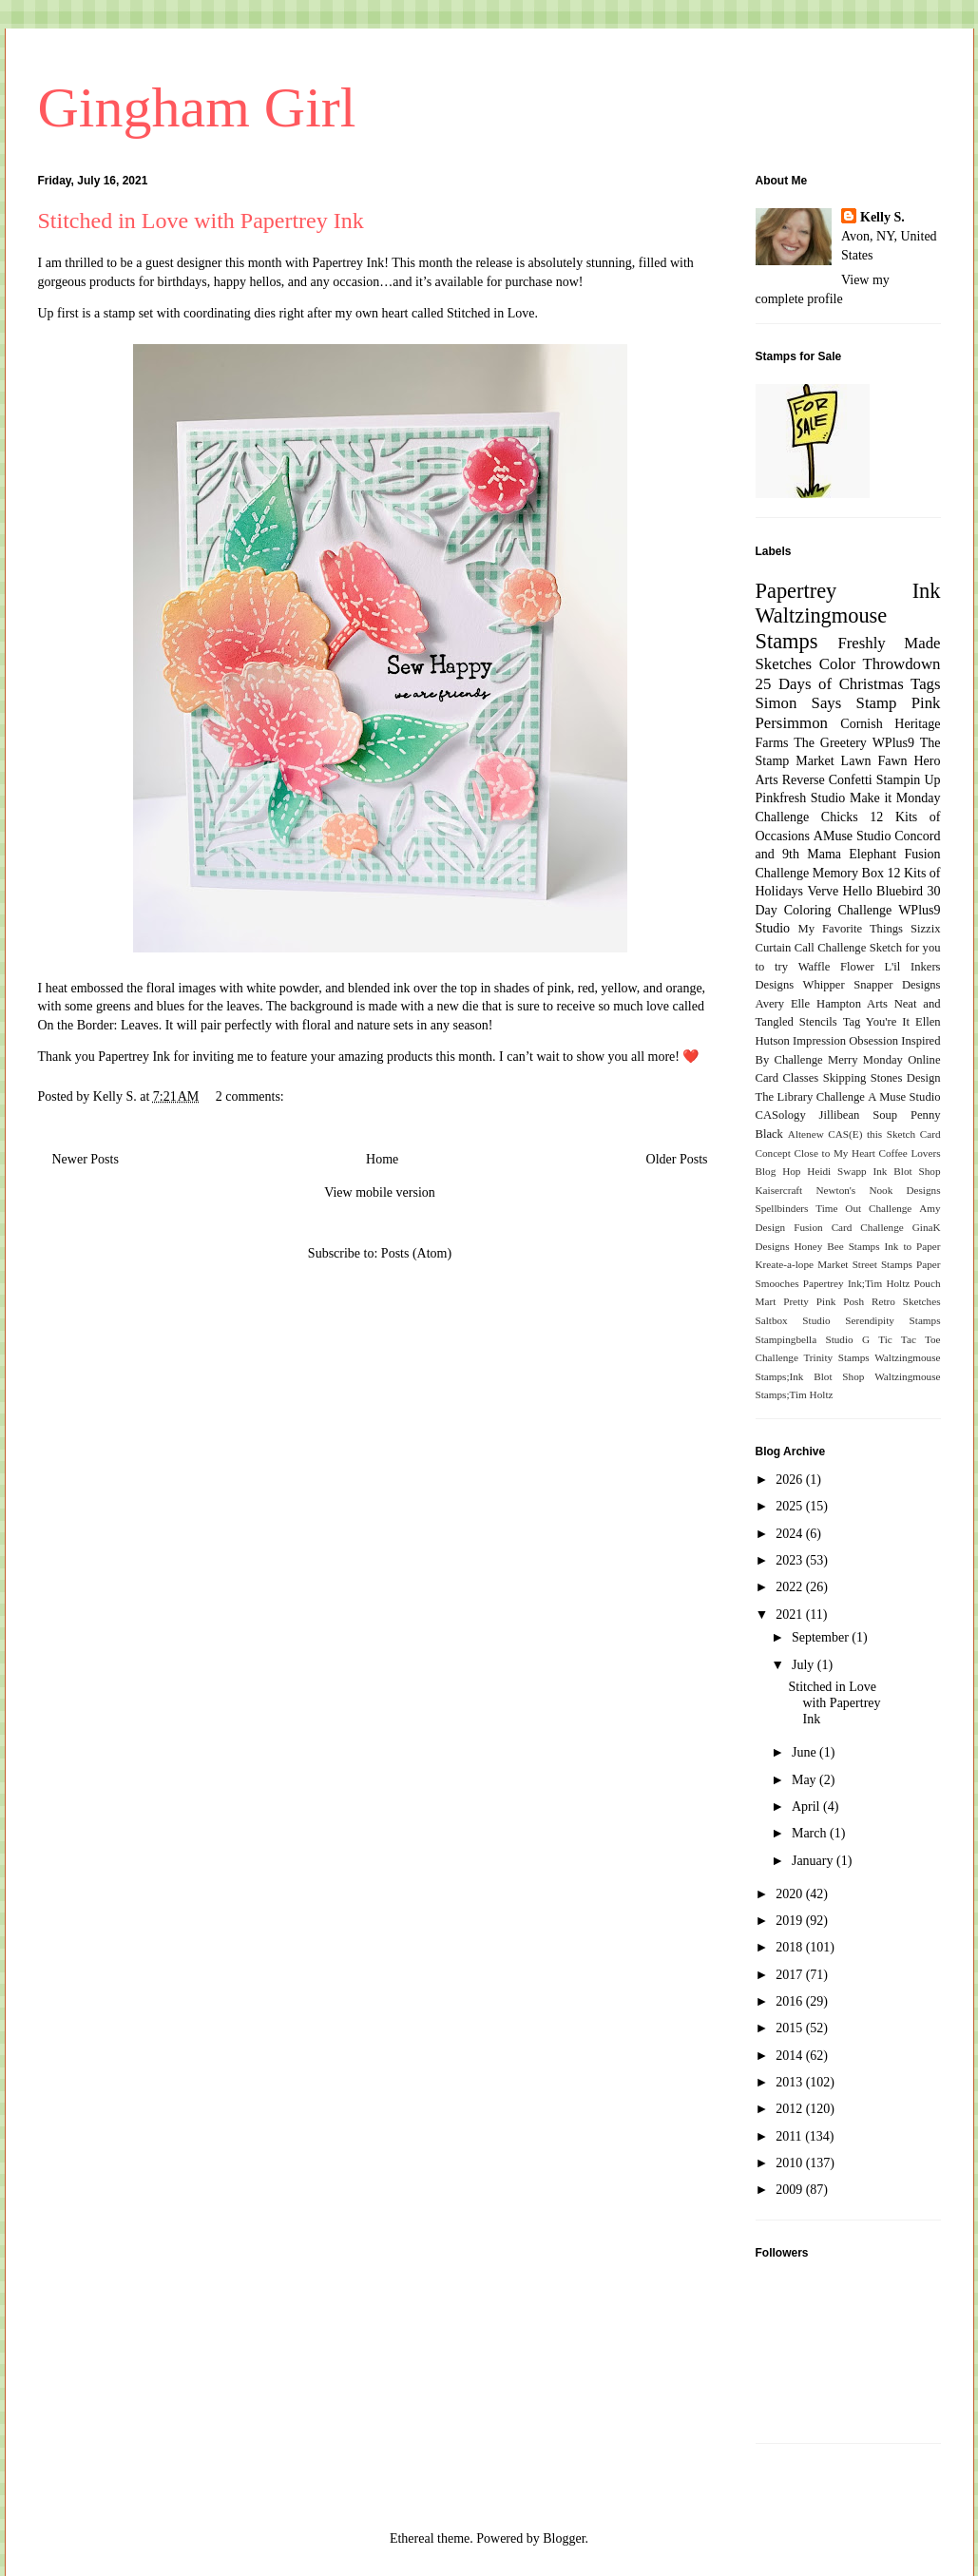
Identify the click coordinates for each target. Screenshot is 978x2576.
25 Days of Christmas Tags (848, 684)
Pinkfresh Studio (801, 798)
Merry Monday (865, 1060)
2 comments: (251, 1096)
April (807, 1806)
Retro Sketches (906, 1301)
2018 (791, 1947)
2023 (791, 1560)
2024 (791, 1534)
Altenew (806, 1134)
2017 (791, 1975)
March (811, 1833)
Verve (822, 891)
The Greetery (830, 743)
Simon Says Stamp (826, 703)
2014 (791, 2055)
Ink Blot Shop (907, 1171)
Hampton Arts (852, 1003)
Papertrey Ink (348, 263)
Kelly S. (882, 217)
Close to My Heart (834, 1153)
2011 (790, 2136)
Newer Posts (85, 1159)
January (814, 1861)
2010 (791, 2163)
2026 (791, 1479)
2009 (791, 2189)
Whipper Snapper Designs (872, 984)
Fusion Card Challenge (849, 1227)
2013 (791, 2082)
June (805, 1752)
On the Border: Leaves (98, 1025)
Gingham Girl (197, 107)
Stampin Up (908, 780)
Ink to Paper (913, 1246)
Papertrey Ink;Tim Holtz (857, 1283)
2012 (791, 2109)
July (804, 1665)
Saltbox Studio (793, 1320)
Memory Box (848, 873)
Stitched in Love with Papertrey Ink (201, 220)
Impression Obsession (845, 1041)
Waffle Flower (836, 966)
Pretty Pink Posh (823, 1301)
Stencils (818, 1021)
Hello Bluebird (883, 891)
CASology (781, 1115)
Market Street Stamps (864, 1264)
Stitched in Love (491, 313)
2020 (791, 1894)
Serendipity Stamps (892, 1320)
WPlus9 (893, 743)
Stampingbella (786, 1339)
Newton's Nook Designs (877, 1190)
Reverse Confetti (827, 780)
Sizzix (925, 928)
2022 (791, 1587)
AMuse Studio (853, 836)
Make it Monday (895, 798)
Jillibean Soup (858, 1115)
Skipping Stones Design (882, 1078)
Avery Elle (783, 1003)
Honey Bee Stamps (837, 1246)
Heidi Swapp (836, 1171)
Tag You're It (876, 1021)
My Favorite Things (850, 928)
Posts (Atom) (416, 1253)
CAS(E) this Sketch (871, 1134)
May (805, 1780)
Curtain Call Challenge (811, 947)
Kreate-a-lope (785, 1264)
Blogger (564, 2538)
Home (382, 1159)
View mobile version (379, 1192)
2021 (791, 1614)
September (822, 1637)
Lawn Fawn (874, 761)
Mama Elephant (851, 854)
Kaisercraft (779, 1190)
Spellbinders (782, 1208)
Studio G (847, 1339)
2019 (791, 1920)
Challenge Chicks (807, 817)
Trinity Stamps (836, 1357)
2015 (791, 2028)
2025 (791, 1506)
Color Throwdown (880, 664)
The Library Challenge (810, 1097)
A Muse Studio (904, 1097)
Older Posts (677, 1159)
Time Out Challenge (863, 1208)
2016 (791, 2001)
